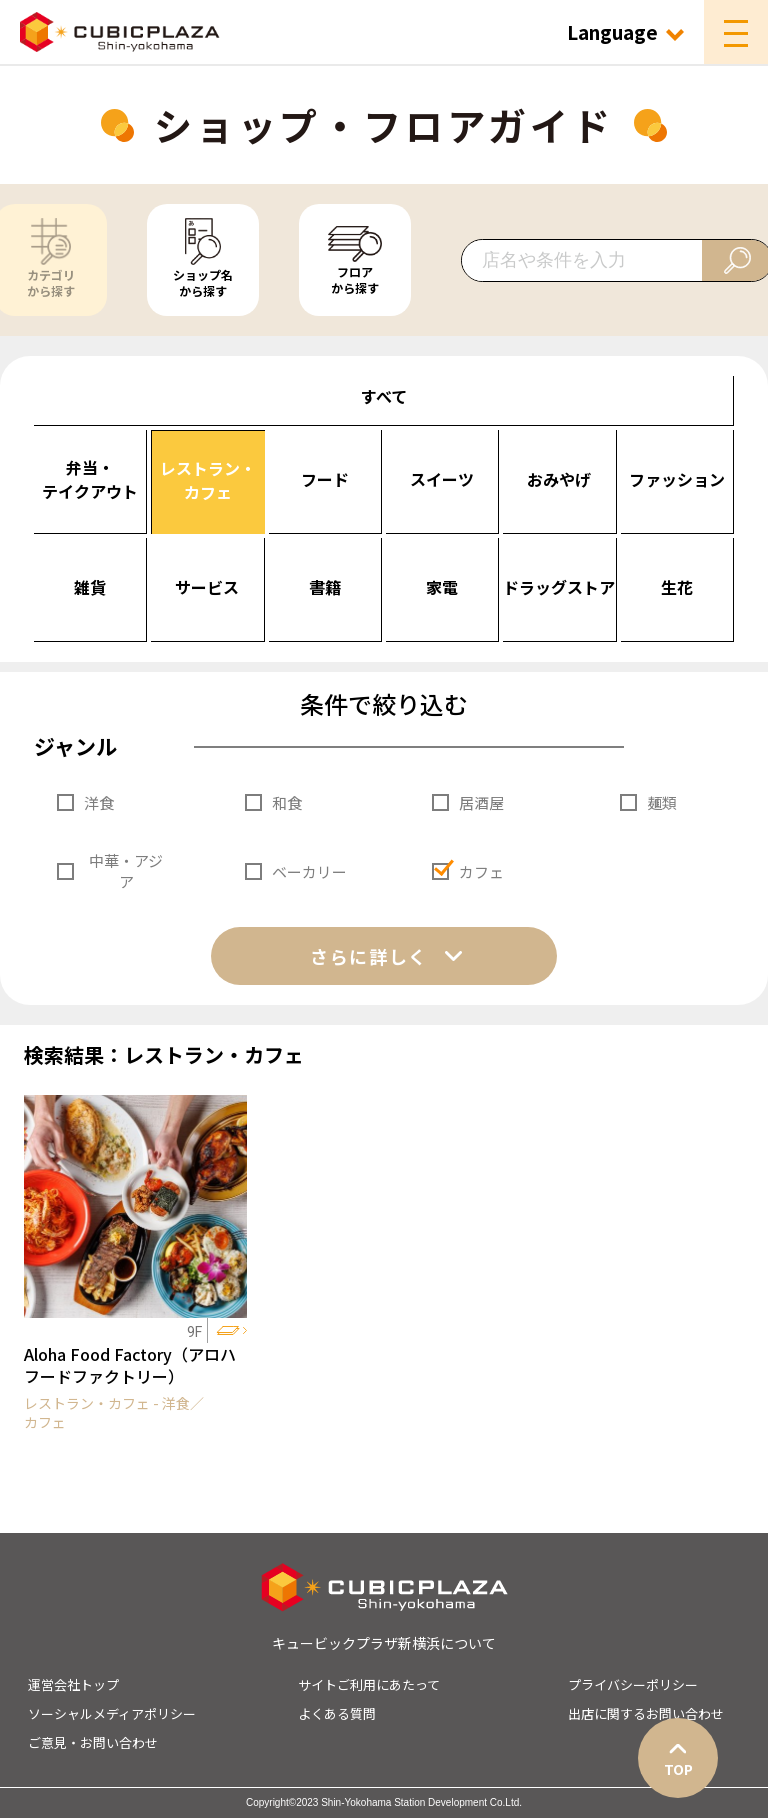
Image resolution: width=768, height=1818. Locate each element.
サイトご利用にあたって (369, 1684)
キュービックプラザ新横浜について (384, 1643)
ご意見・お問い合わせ (93, 1742)
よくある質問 (337, 1713)
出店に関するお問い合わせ (646, 1713)
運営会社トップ (73, 1684)
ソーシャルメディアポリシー (112, 1713)
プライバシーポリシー (633, 1684)
